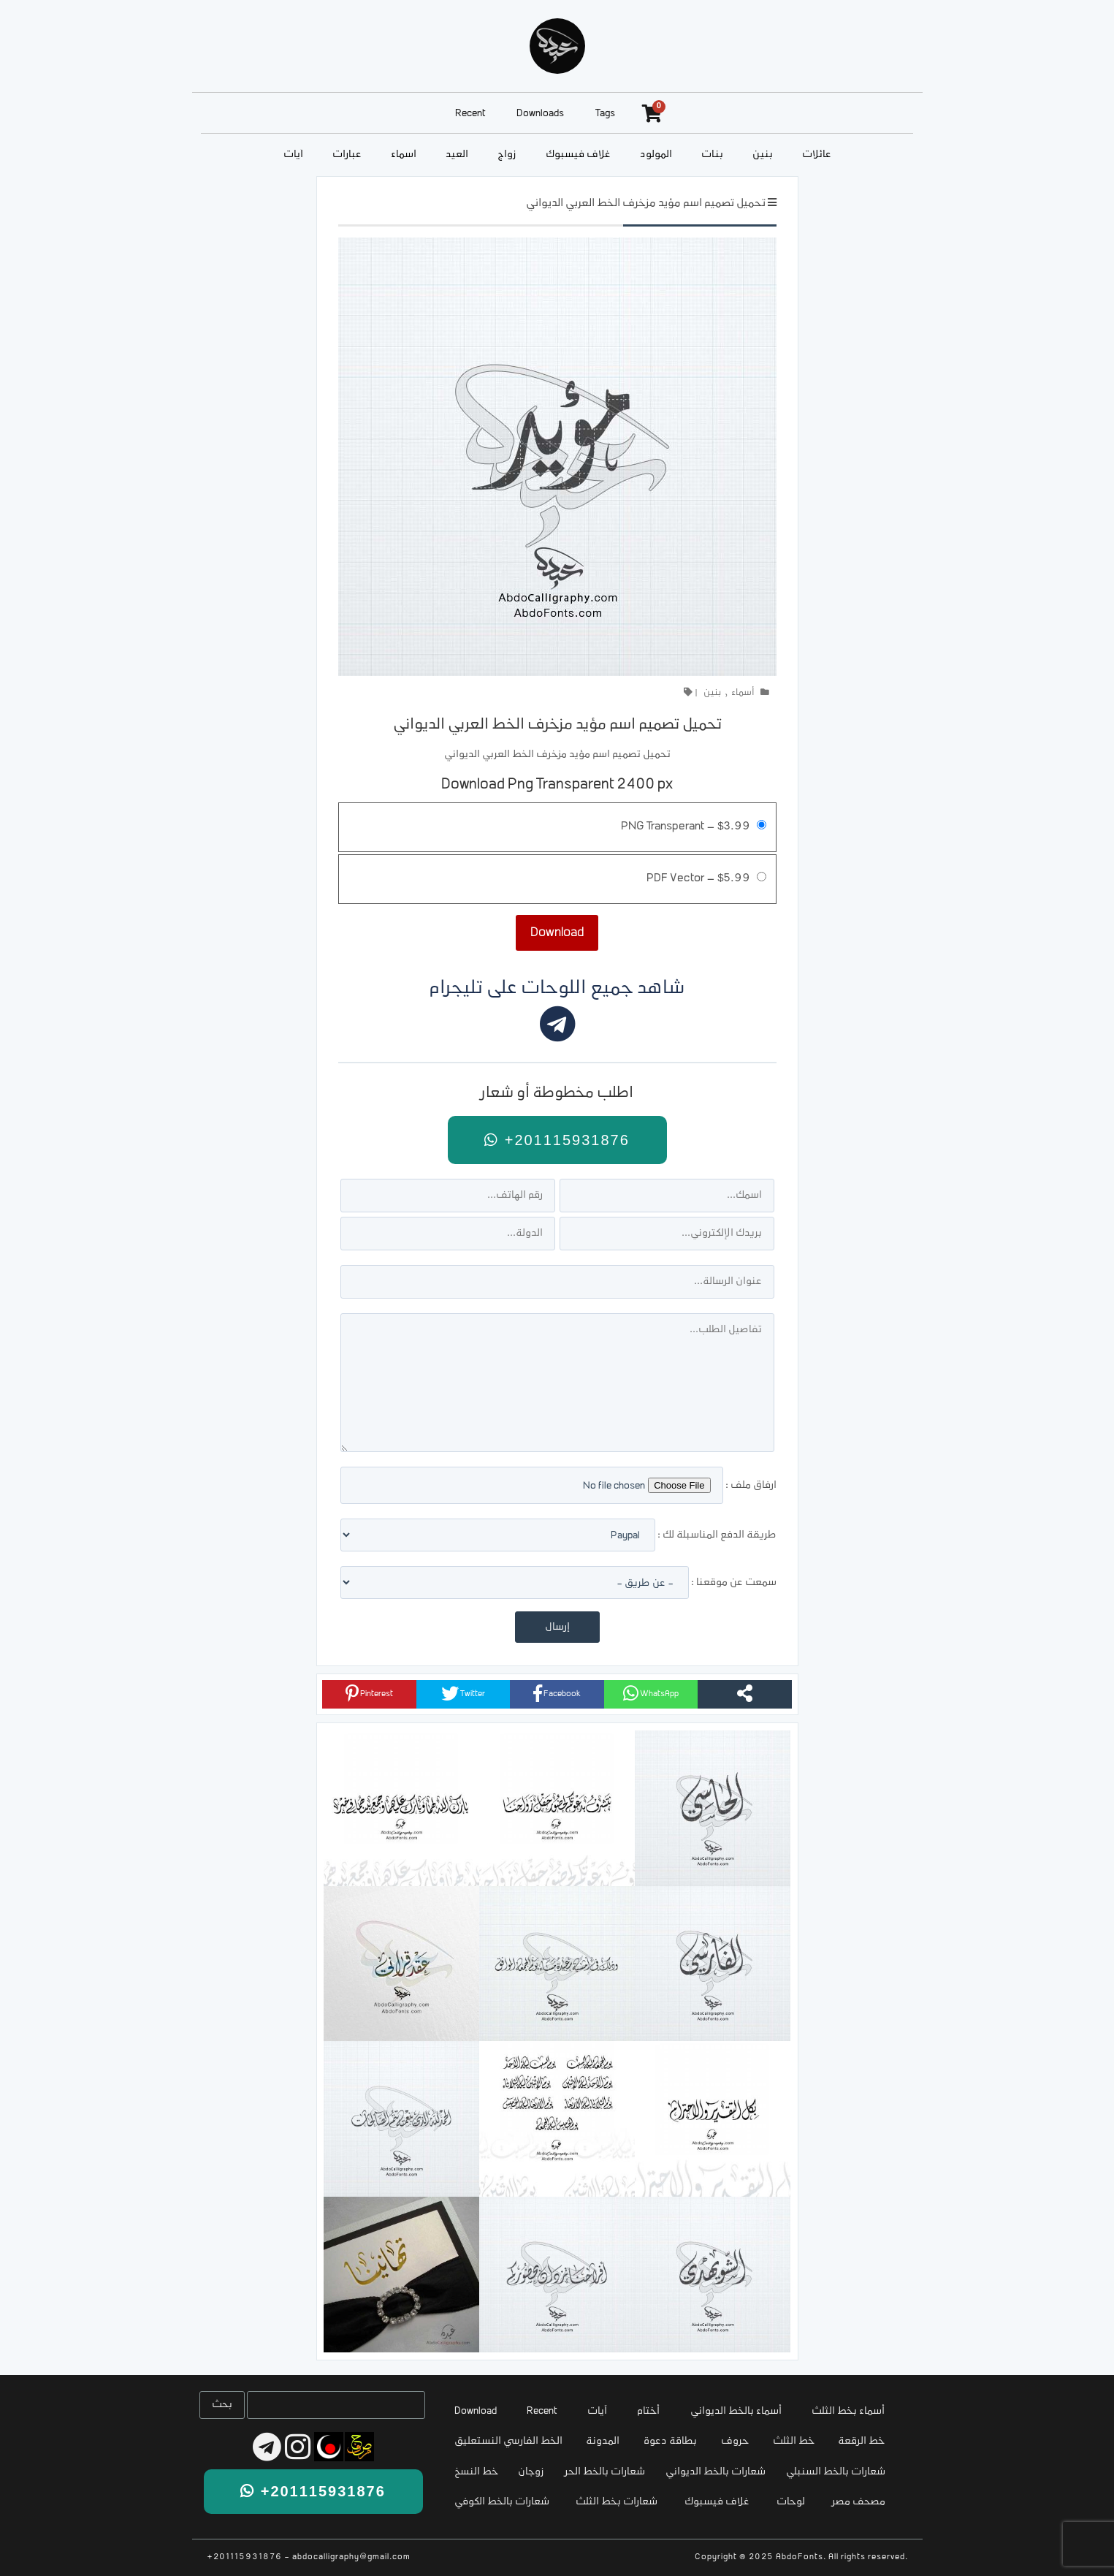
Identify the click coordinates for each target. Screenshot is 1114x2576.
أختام (648, 2411)
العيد (457, 154)
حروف (735, 2441)
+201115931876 (557, 1140)
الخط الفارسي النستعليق (508, 2441)
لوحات (791, 2502)
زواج (506, 154)
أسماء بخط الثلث (848, 2411)
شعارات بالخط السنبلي (835, 2472)
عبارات (347, 154)
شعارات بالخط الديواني (715, 2472)
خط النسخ (476, 2472)
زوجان (531, 2472)
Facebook (557, 1693)
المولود (656, 154)
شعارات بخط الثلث (616, 2502)
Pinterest (369, 1693)
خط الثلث (793, 2441)
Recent (470, 113)
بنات (712, 154)
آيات (293, 154)
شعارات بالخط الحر (605, 2472)
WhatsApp (651, 1693)
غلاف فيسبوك (578, 154)
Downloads (540, 113)
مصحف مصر (858, 2502)
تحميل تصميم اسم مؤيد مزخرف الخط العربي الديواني (646, 203)
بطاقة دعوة (670, 2441)
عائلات (816, 154)
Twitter (463, 1693)
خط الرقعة (861, 2441)
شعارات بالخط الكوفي (501, 2502)
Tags (605, 113)
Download (475, 2411)
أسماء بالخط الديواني (736, 2411)
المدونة (602, 2441)
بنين (762, 154)
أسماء (403, 154)
